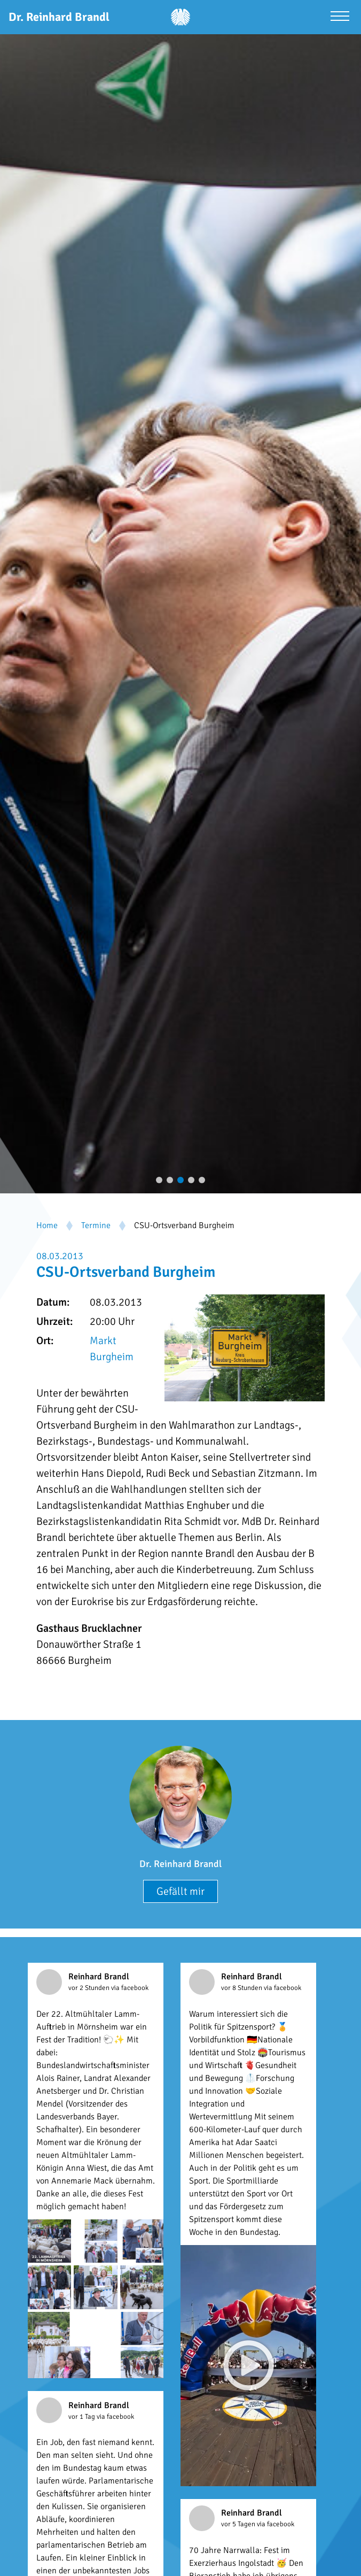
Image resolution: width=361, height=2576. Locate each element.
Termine (96, 1225)
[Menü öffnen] (340, 17)
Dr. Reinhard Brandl (180, 1864)
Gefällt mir (180, 1891)
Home (47, 1225)
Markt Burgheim (112, 1348)
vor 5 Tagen (239, 2524)
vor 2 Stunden (89, 1988)
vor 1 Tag (82, 2416)
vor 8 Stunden (242, 1988)
